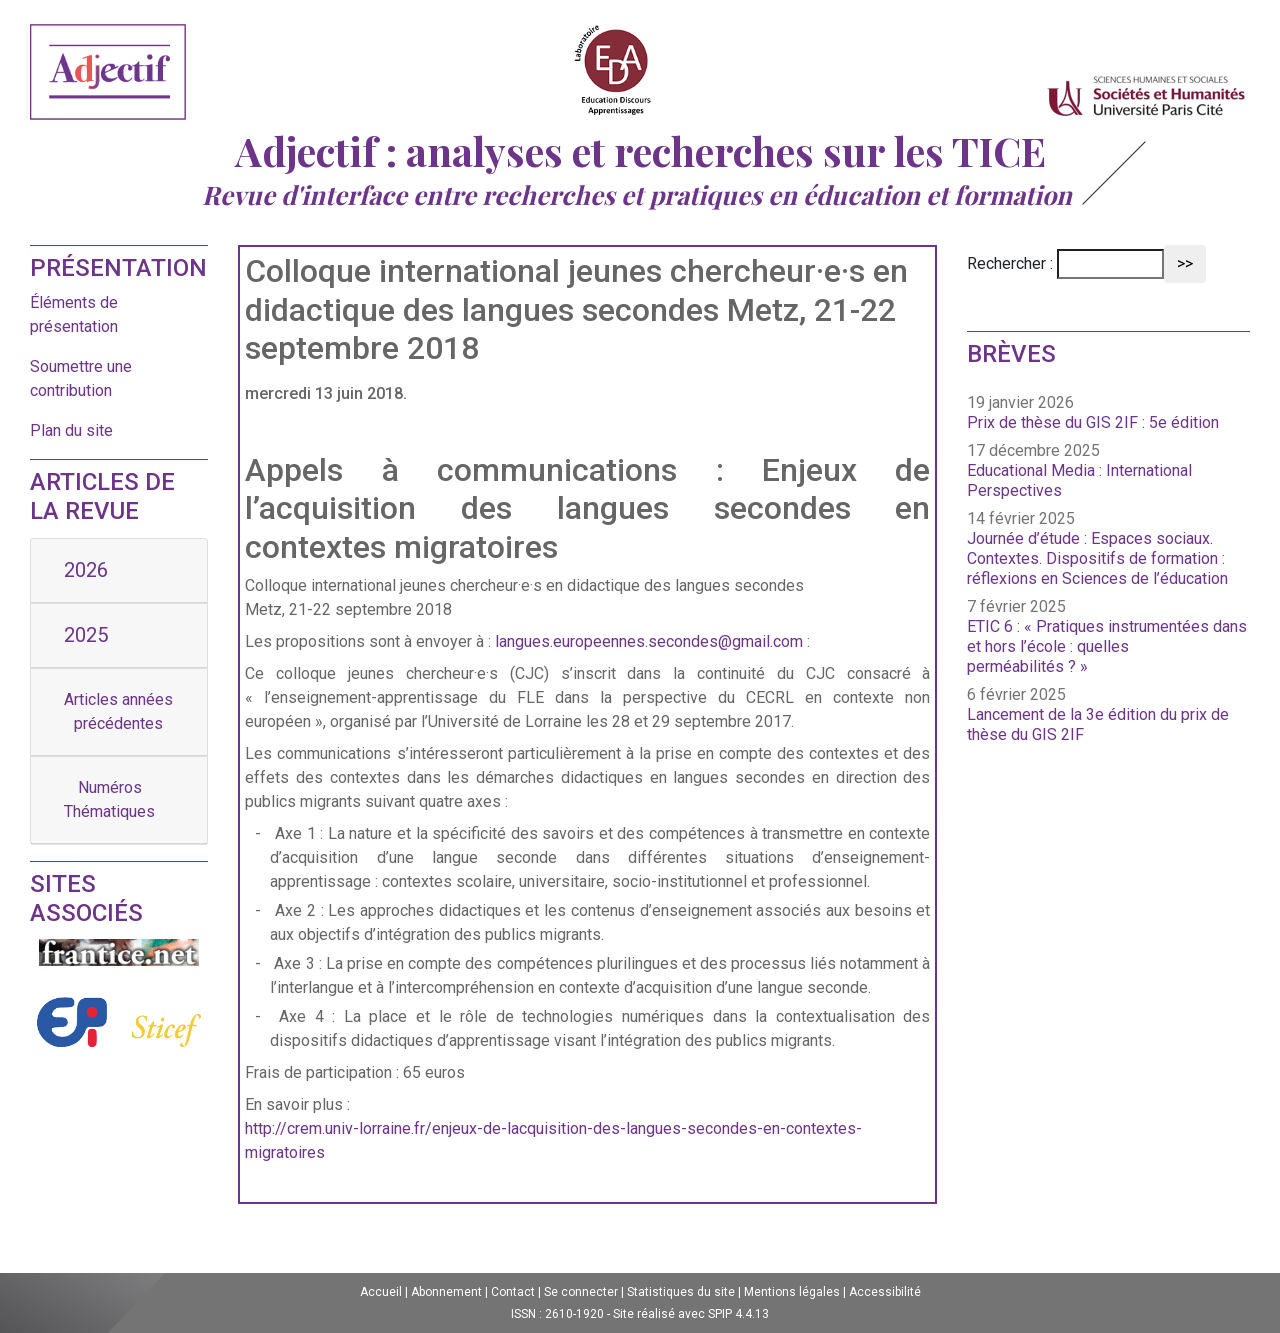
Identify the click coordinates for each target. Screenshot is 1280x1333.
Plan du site (71, 430)
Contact (513, 1292)
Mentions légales (792, 1292)
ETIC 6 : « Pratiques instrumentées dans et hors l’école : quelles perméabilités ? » (1107, 646)
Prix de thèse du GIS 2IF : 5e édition (1093, 422)
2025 (86, 635)
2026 (86, 570)
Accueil (381, 1292)
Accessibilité (885, 1292)
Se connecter (581, 1292)
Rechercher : (1010, 263)
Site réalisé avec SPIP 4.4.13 (691, 1314)
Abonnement (446, 1292)
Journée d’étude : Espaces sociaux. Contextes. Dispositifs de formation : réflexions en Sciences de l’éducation (1097, 558)
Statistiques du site (681, 1292)
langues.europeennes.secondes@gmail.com (649, 641)
